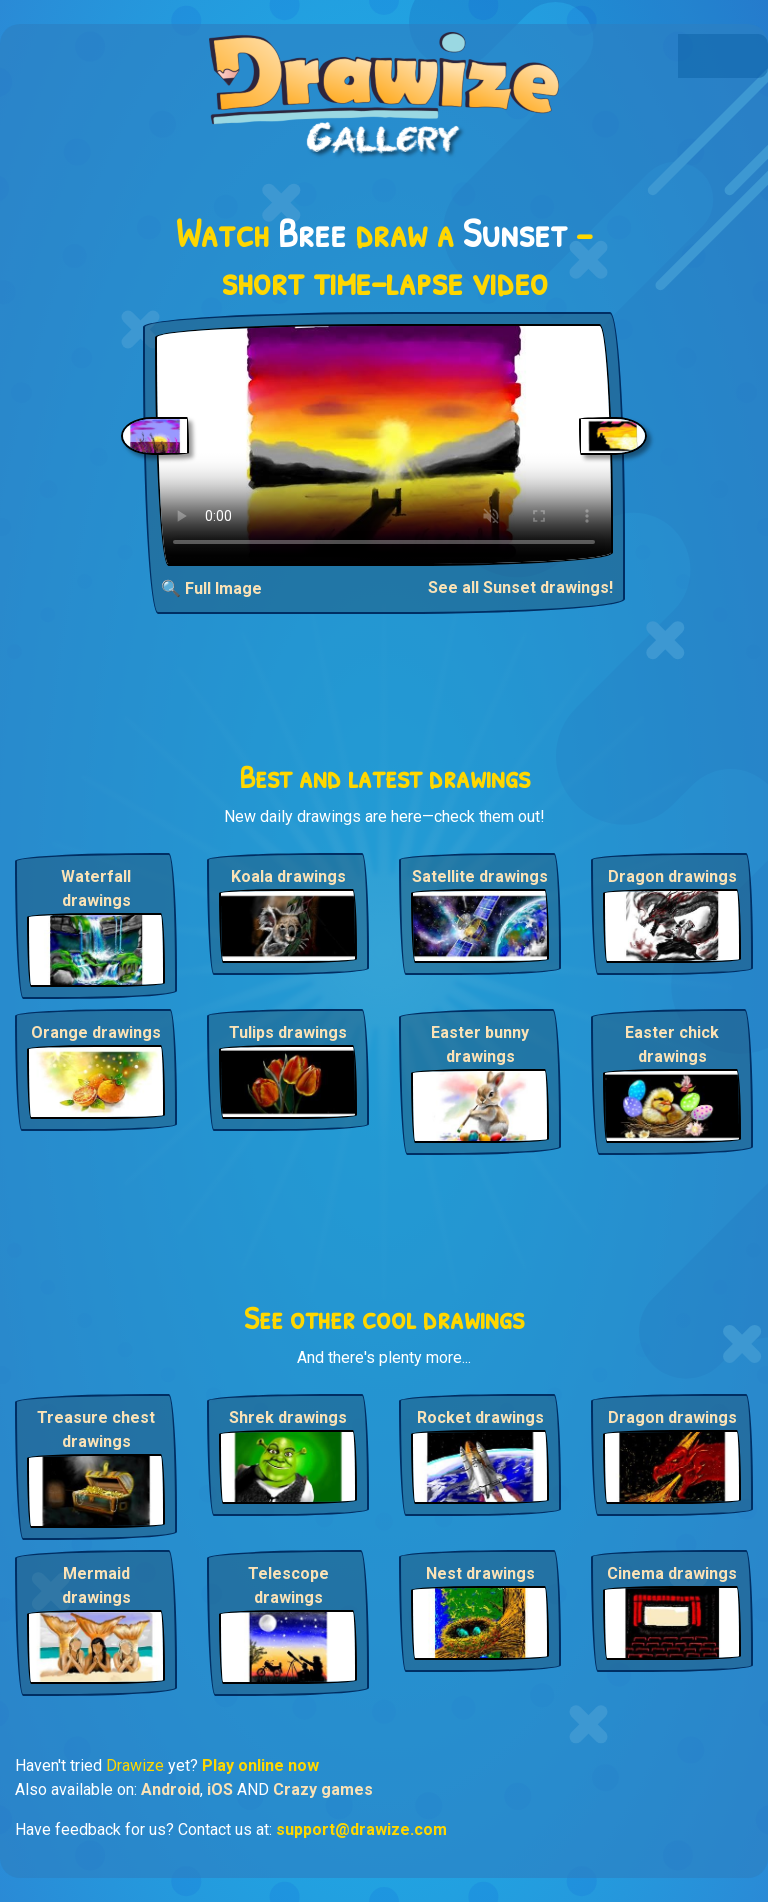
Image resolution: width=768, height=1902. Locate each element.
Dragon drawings (672, 876)
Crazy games (323, 1789)
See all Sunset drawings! (520, 587)
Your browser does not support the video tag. (384, 445)
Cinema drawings (672, 1573)
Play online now (260, 1765)
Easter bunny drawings (480, 1044)
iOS (220, 1789)
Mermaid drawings (96, 1585)
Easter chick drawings (672, 1044)
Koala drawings (288, 876)
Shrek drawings (288, 1417)
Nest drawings (480, 1573)
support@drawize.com (361, 1829)
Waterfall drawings (96, 888)
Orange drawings (96, 1032)
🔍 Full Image (211, 588)
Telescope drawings (288, 1585)
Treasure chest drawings (96, 1429)
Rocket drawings (480, 1417)
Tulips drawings (288, 1032)
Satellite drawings (480, 876)
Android (170, 1789)
